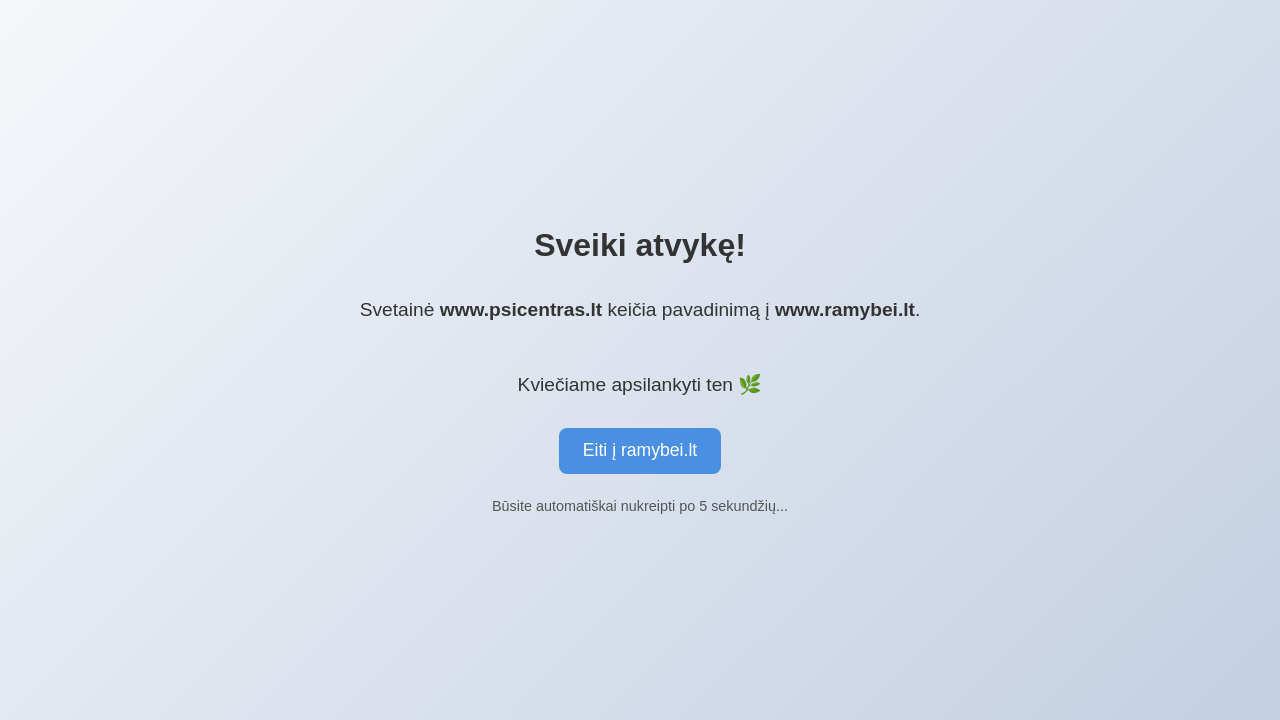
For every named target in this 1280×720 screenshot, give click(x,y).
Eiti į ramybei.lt (640, 450)
